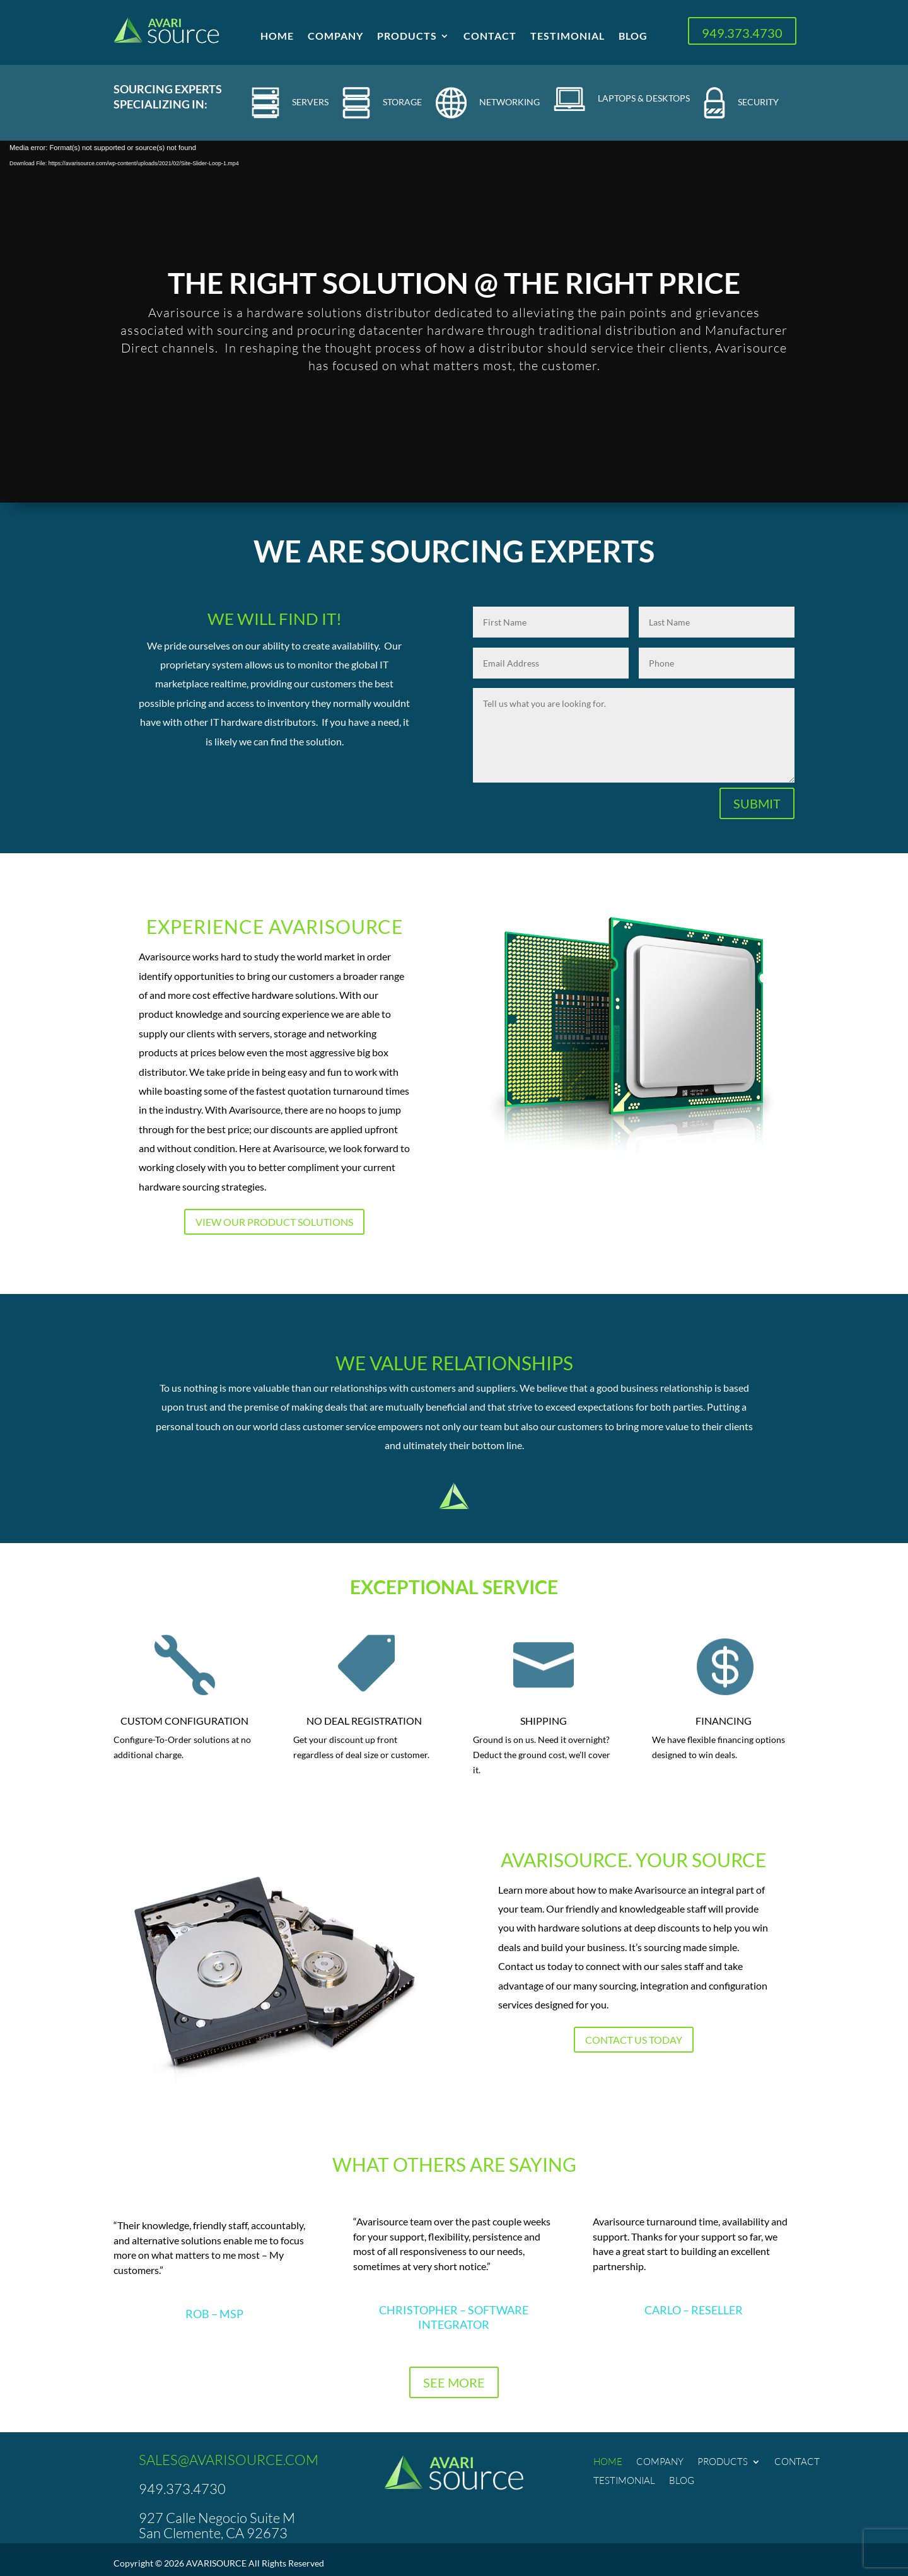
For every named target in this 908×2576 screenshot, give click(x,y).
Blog (633, 37)
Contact (489, 37)
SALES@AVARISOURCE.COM (228, 2459)
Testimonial (567, 37)
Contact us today (633, 2040)
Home (277, 37)
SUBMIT (757, 803)
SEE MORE (454, 2382)
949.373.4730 (742, 32)
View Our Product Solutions (274, 1222)
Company (335, 37)
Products (407, 37)
